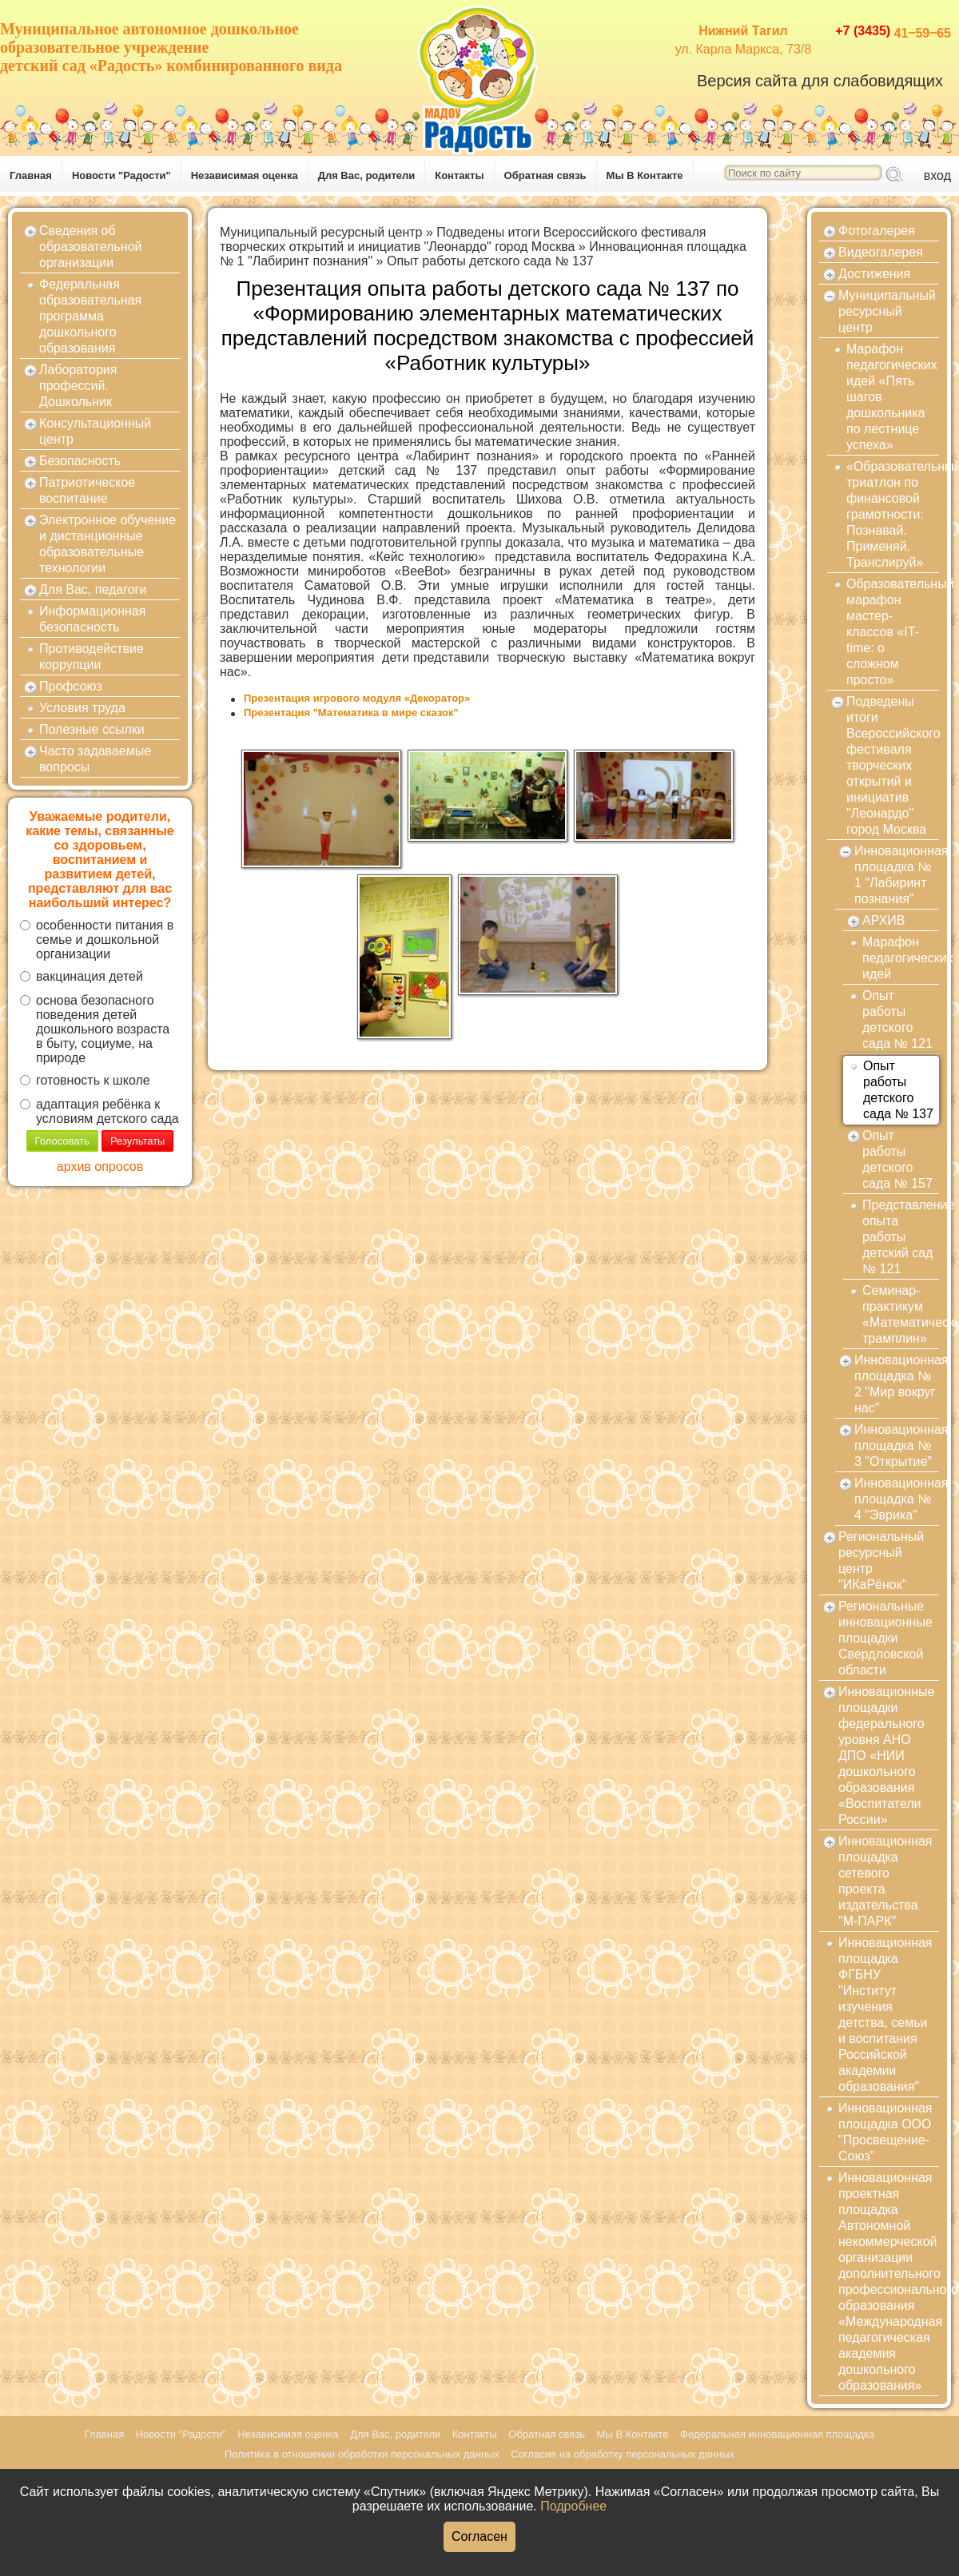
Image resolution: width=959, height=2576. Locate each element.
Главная (31, 175)
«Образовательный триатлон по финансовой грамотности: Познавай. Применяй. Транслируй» (892, 514)
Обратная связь (545, 175)
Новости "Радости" (121, 175)
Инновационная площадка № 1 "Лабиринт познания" (896, 875)
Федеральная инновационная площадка (777, 2434)
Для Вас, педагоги (92, 589)
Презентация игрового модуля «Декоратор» (357, 698)
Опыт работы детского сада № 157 (897, 1159)
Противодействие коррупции (91, 656)
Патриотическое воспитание (87, 490)
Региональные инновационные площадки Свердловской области (885, 1638)
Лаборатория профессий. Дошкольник (78, 385)
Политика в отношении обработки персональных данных (362, 2454)
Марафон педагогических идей (900, 958)
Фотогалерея (876, 230)
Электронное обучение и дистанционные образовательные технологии (107, 544)
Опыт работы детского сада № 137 (490, 261)
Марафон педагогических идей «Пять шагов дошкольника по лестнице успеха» (891, 397)
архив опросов (100, 1166)
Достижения (874, 274)
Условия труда (82, 708)
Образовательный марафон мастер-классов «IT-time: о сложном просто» (892, 632)
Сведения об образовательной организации (90, 246)
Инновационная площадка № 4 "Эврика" (896, 1499)
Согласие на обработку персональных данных (622, 2454)
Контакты (459, 175)
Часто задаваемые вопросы (95, 759)
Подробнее (573, 2506)
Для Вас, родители (367, 175)
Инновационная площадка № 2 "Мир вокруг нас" (896, 1384)
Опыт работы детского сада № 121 (897, 1019)
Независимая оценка (244, 175)
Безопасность (80, 461)
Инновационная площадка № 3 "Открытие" (896, 1445)
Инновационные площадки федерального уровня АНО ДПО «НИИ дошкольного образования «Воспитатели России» (886, 1755)
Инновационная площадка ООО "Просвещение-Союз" (885, 2132)
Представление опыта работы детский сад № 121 (900, 1237)
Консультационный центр (95, 431)
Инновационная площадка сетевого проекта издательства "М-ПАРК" (885, 1881)
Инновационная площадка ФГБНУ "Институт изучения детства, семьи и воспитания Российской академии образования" (885, 2014)
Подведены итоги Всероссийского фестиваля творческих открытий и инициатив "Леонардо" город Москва (463, 239)
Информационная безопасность (92, 619)
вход (937, 175)
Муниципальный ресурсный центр (321, 232)
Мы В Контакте (645, 175)
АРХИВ (883, 920)
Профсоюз (70, 686)
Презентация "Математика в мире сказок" (351, 713)
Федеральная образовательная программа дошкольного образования (90, 316)
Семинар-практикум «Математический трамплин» (900, 1314)
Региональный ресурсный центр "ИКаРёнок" (881, 1560)
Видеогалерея (880, 252)
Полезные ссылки (92, 729)
